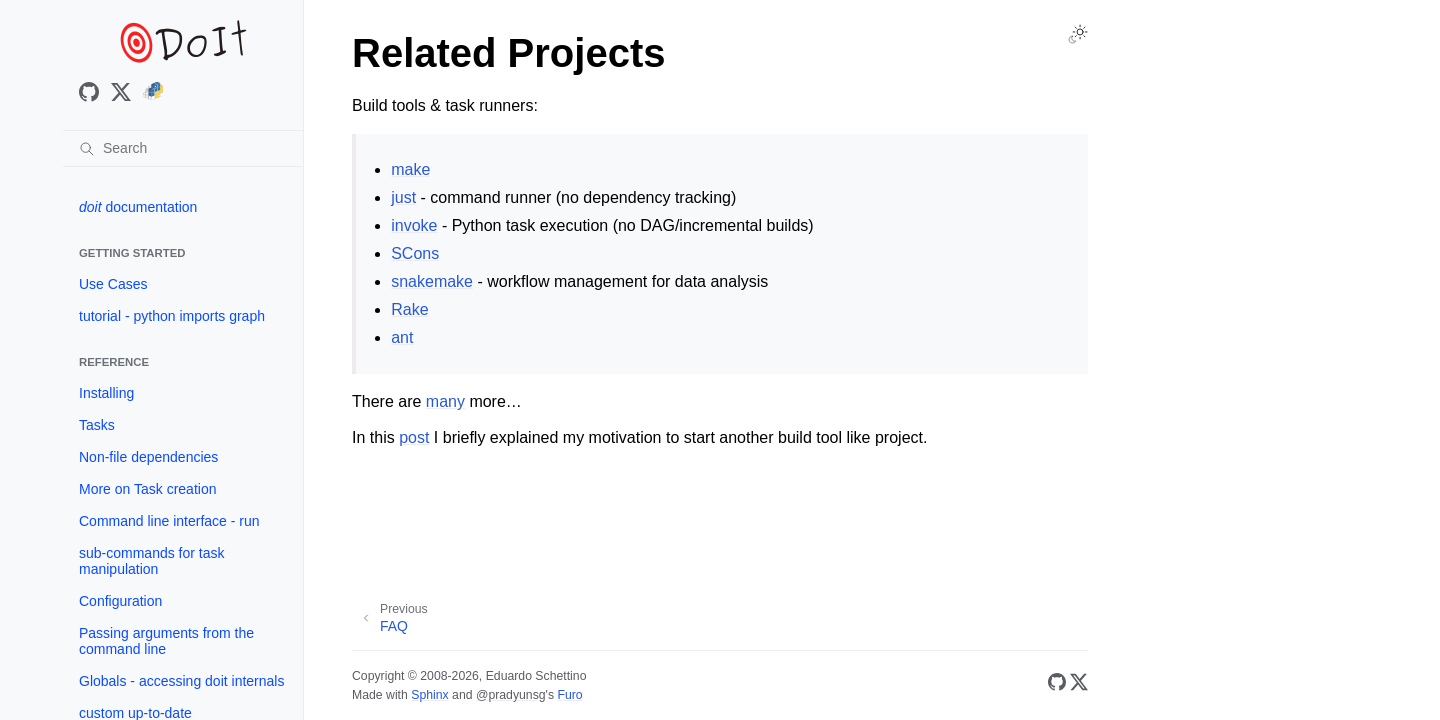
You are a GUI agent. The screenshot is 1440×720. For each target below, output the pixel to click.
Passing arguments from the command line (166, 641)
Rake (409, 309)
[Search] (183, 148)
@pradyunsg (511, 695)
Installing (106, 393)
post (414, 437)
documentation (138, 207)
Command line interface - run (169, 521)
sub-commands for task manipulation (152, 561)
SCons (415, 253)
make (410, 169)
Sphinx (429, 695)
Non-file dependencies (148, 457)
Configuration (120, 601)
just (403, 197)
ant (402, 337)
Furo (569, 695)
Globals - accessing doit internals (181, 681)
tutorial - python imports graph (172, 316)
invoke (414, 225)
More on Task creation (147, 489)
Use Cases (113, 284)
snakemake (432, 281)
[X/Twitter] (1079, 685)
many (445, 401)
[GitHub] (1057, 685)
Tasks (97, 425)
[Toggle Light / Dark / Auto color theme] (1078, 34)
